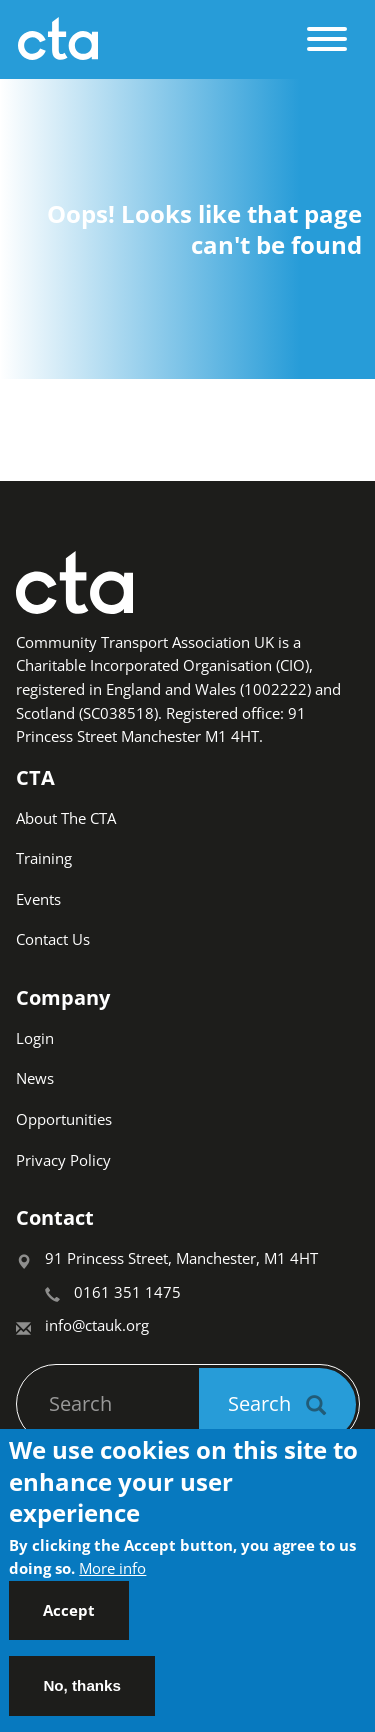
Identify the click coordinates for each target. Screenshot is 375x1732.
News (35, 1078)
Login (35, 1038)
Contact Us (53, 939)
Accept (69, 1620)
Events (38, 899)
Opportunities (64, 1119)
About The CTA (66, 818)
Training (44, 858)
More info (112, 1578)
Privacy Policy (63, 1160)
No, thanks (82, 1695)
